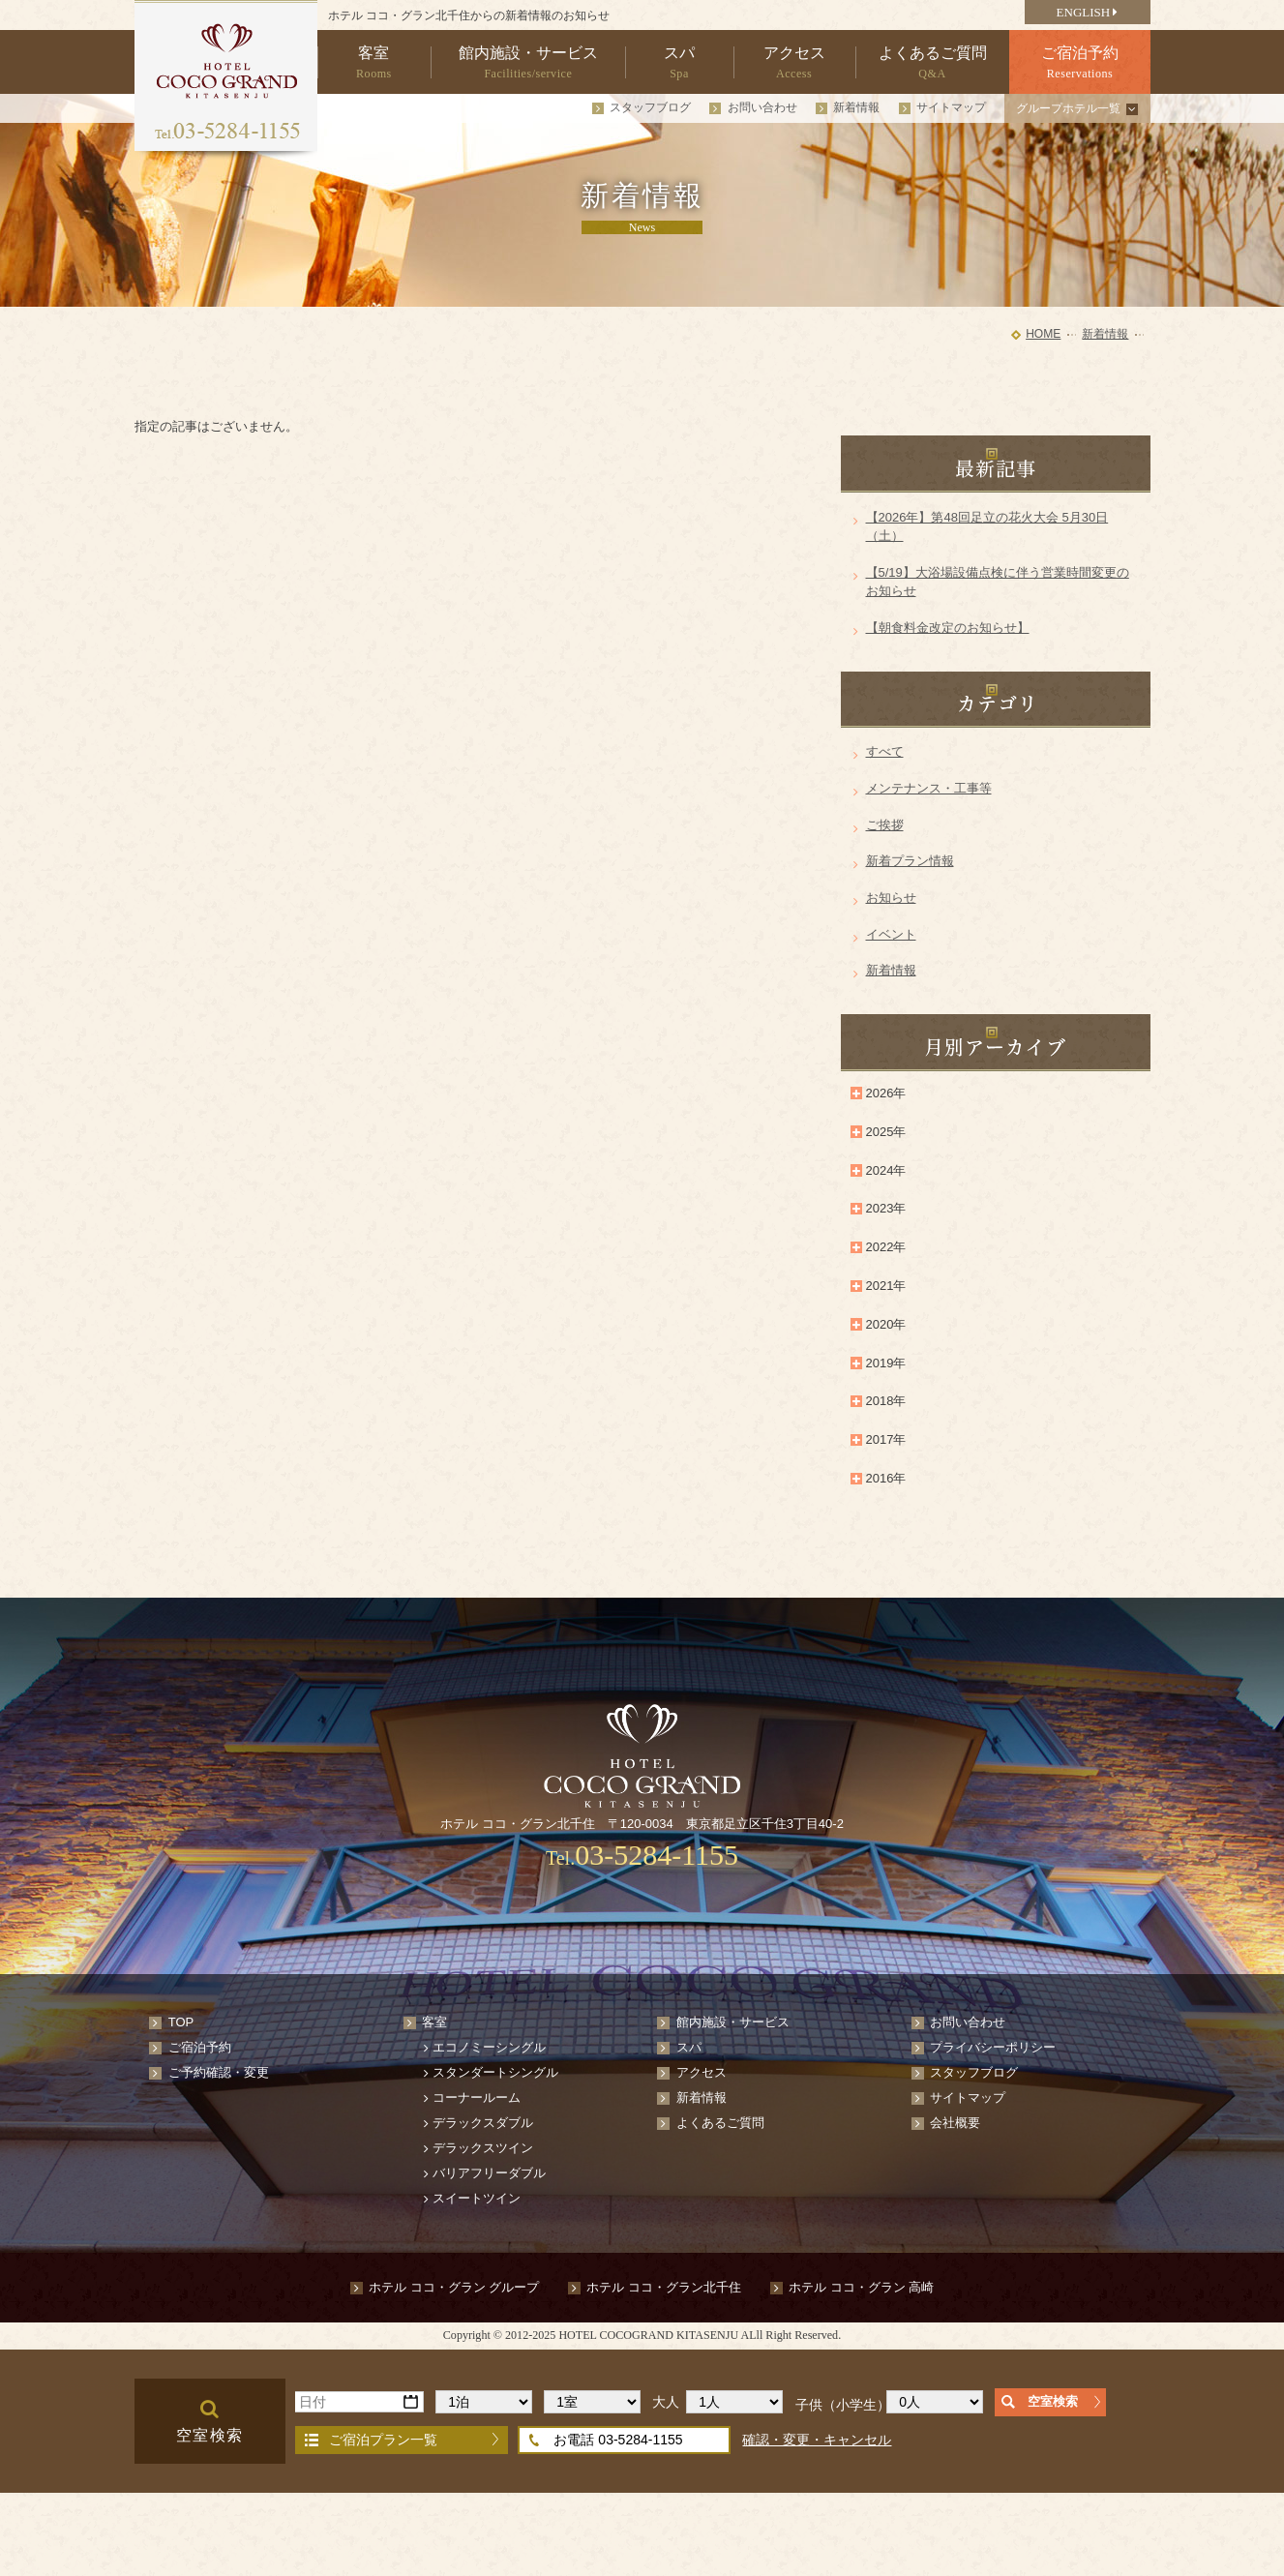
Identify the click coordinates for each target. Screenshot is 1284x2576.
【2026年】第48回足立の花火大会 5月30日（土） (987, 527)
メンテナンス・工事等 (929, 788)
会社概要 (955, 2122)
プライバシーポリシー (993, 2047)
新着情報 (856, 107)
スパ (689, 2047)
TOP (181, 2022)
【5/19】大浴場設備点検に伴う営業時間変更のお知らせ (997, 582)
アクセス (701, 2072)
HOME (1043, 334)
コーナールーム (477, 2097)
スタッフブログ (650, 107)
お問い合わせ (762, 107)
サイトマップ (951, 107)
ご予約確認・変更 (218, 2072)
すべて (885, 751)
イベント (891, 934)
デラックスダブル (483, 2122)
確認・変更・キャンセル (816, 2439)
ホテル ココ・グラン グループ (454, 2287)
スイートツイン (477, 2198)
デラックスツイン (483, 2148)
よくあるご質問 (720, 2122)
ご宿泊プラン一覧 (383, 2439)
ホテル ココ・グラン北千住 (663, 2287)
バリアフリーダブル (489, 2173)
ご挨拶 (885, 825)
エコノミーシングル (489, 2047)
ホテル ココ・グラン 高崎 (861, 2287)
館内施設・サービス (733, 2022)
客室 (434, 2022)
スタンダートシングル (495, 2072)
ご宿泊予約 (199, 2047)
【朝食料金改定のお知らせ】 (948, 627)
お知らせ (891, 897)
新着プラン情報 (910, 861)
